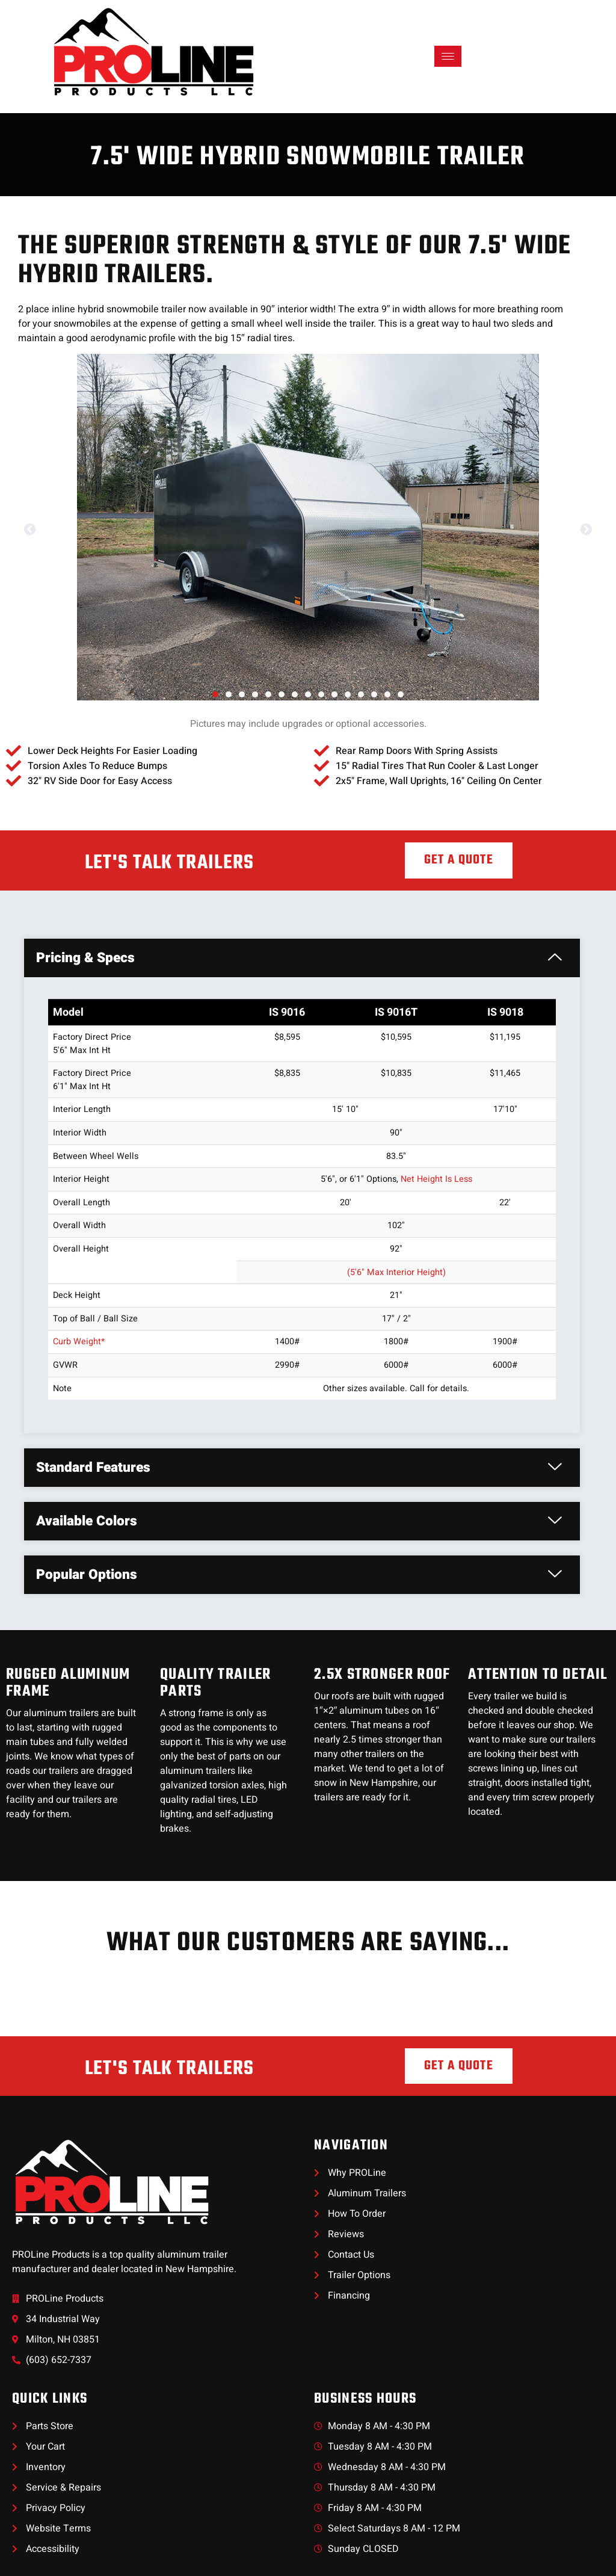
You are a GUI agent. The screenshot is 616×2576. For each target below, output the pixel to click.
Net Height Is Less (436, 1179)
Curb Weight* (79, 1342)
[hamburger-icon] (447, 56)
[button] (30, 530)
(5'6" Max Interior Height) (396, 1272)
